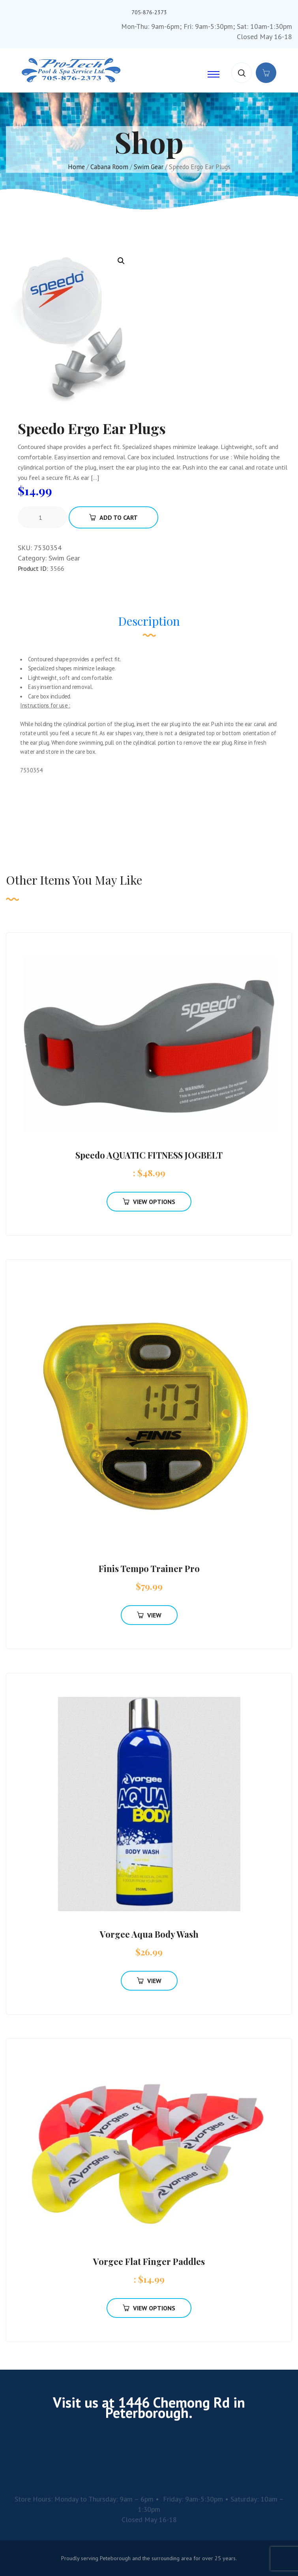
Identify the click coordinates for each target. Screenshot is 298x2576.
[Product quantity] (43, 517)
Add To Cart (113, 517)
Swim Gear (148, 166)
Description (149, 621)
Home (76, 166)
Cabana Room (109, 166)
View (149, 1615)
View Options (149, 1202)
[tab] (149, 625)
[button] (121, 261)
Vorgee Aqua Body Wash (149, 1934)
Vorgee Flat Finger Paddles (149, 2261)
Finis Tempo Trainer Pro (149, 1568)
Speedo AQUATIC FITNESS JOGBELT (149, 1155)
